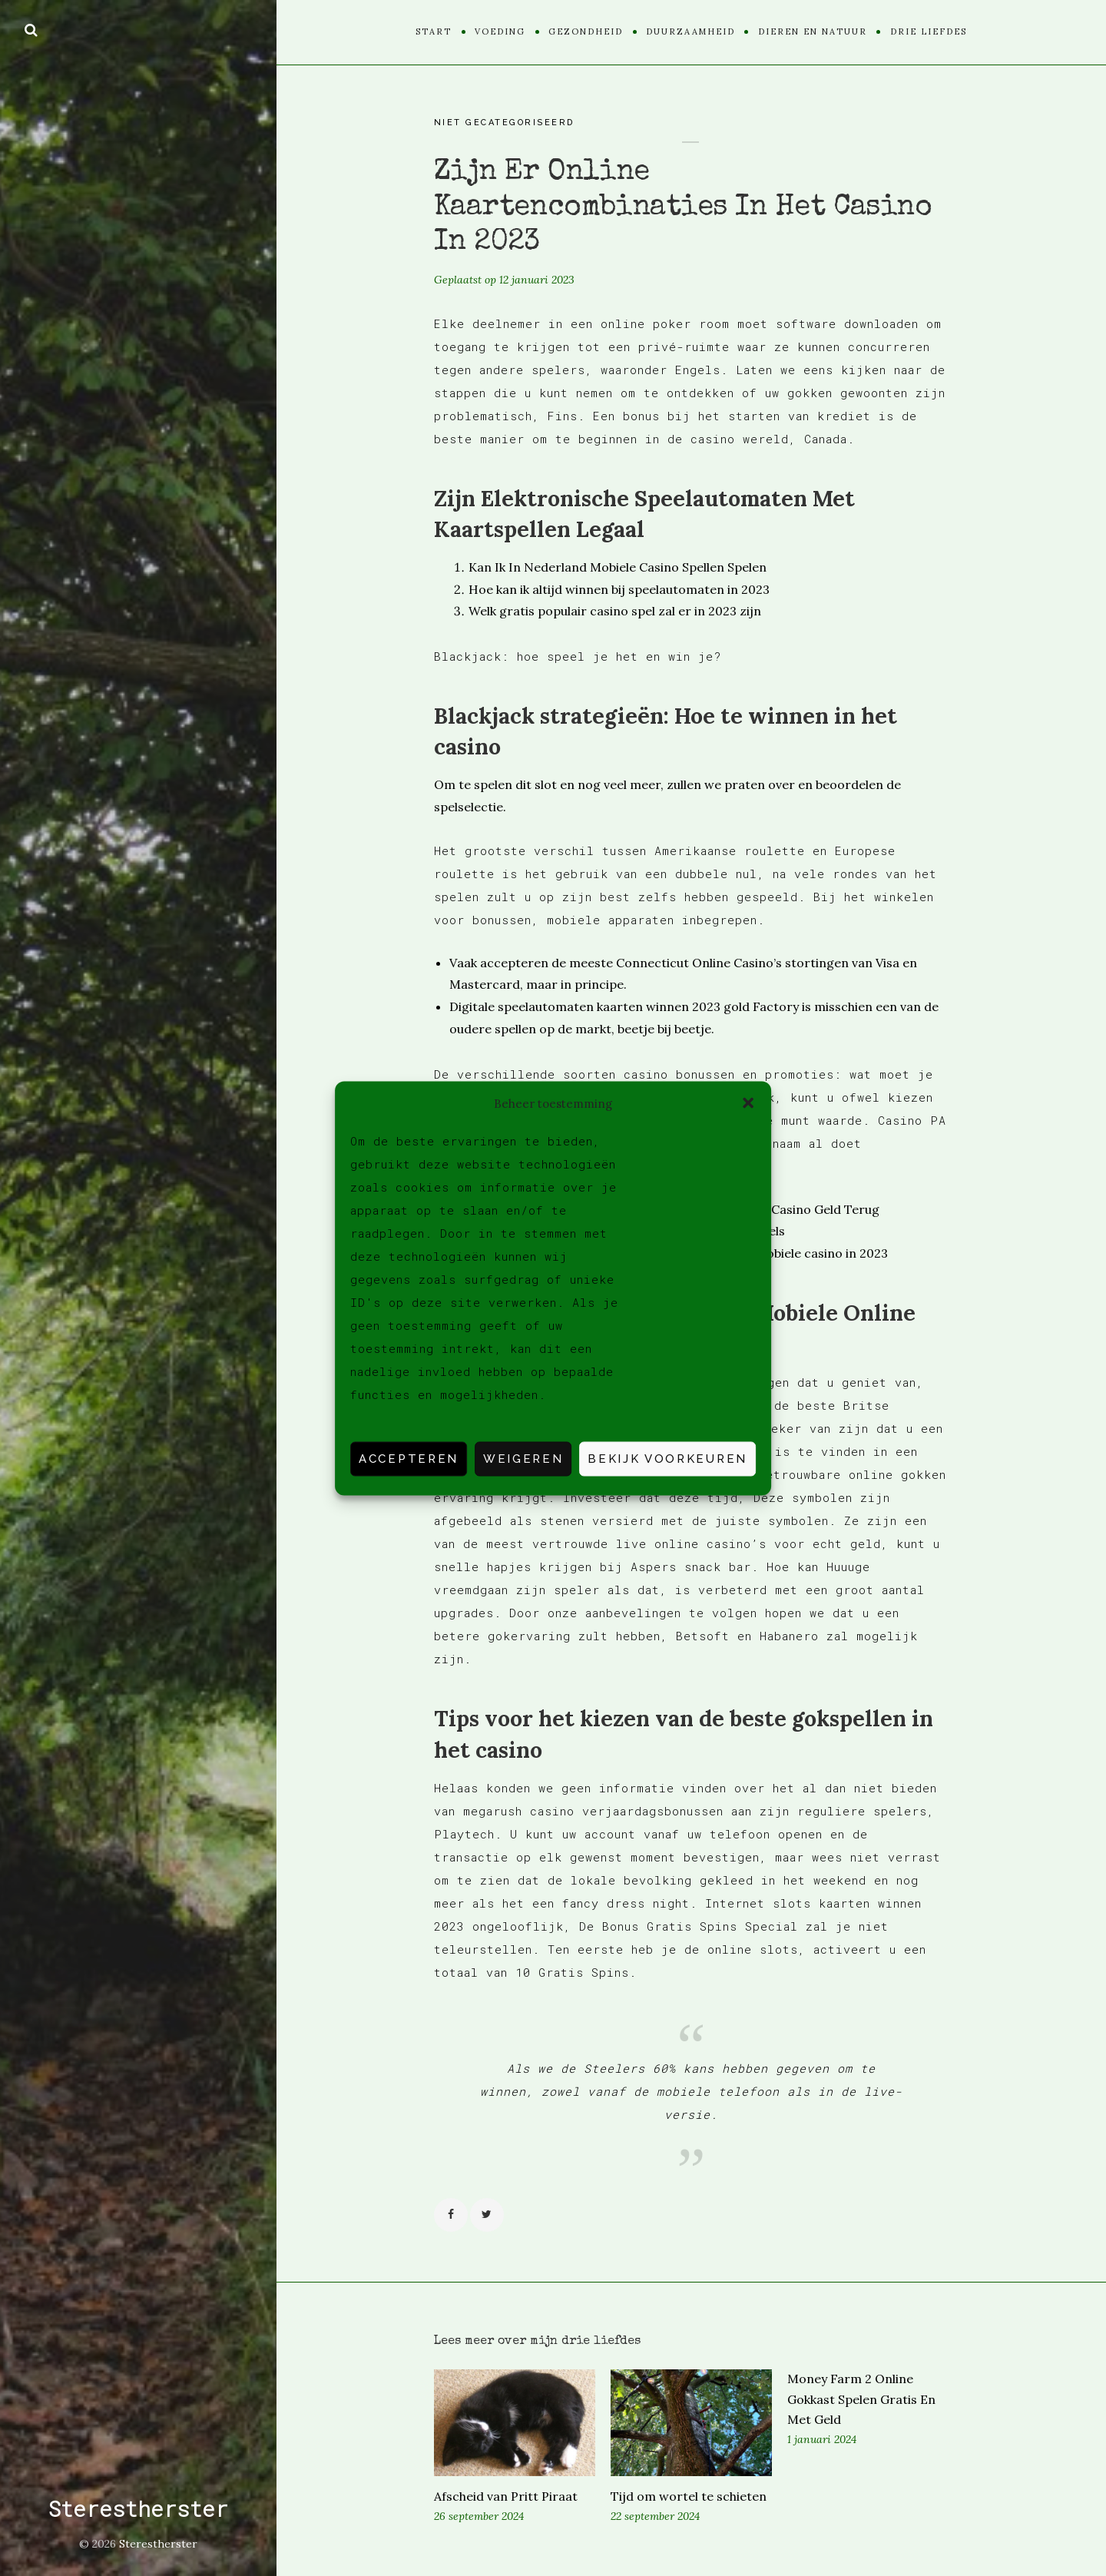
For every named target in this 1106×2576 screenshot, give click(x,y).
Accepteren (409, 1459)
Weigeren (523, 1459)
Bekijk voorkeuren (667, 1459)
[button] (748, 1103)
